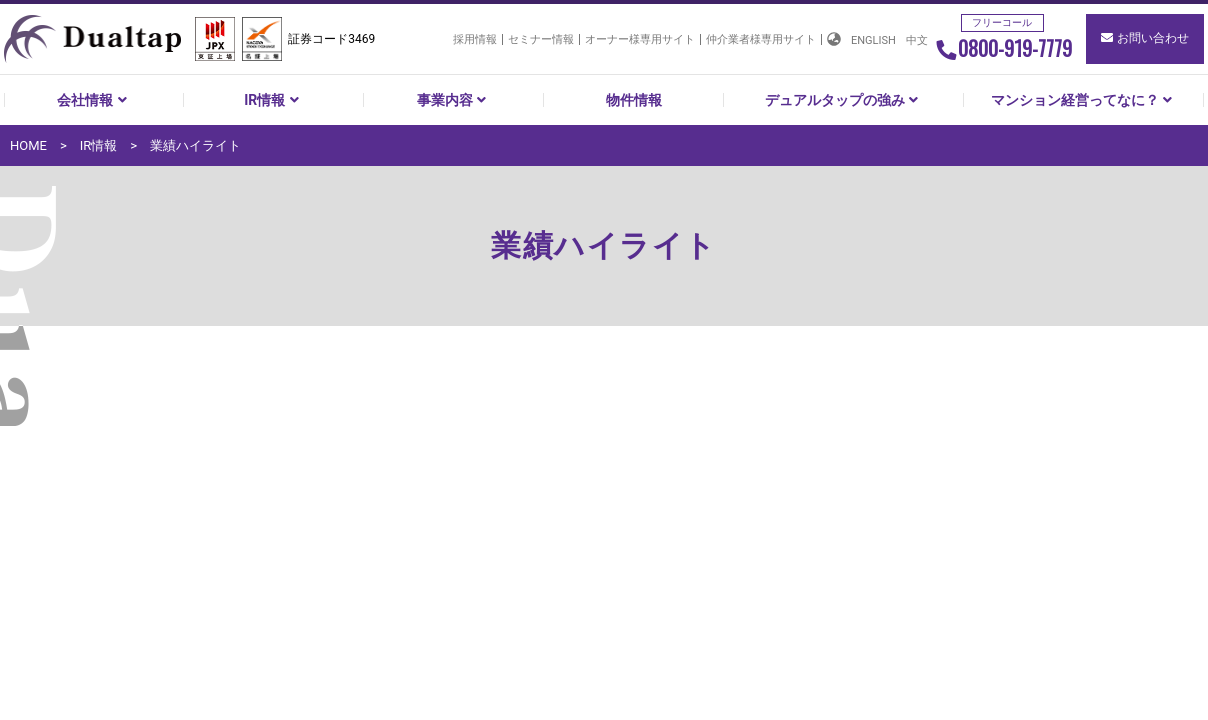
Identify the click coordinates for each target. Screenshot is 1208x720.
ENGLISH (873, 40)
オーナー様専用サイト (640, 39)
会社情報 (94, 100)
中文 (917, 40)
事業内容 (454, 100)
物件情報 (634, 100)
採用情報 (475, 39)
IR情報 (273, 100)
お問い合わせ (1145, 38)
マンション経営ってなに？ (1084, 100)
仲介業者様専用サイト (761, 39)
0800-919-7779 (1003, 48)
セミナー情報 (541, 39)
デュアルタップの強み (844, 100)
